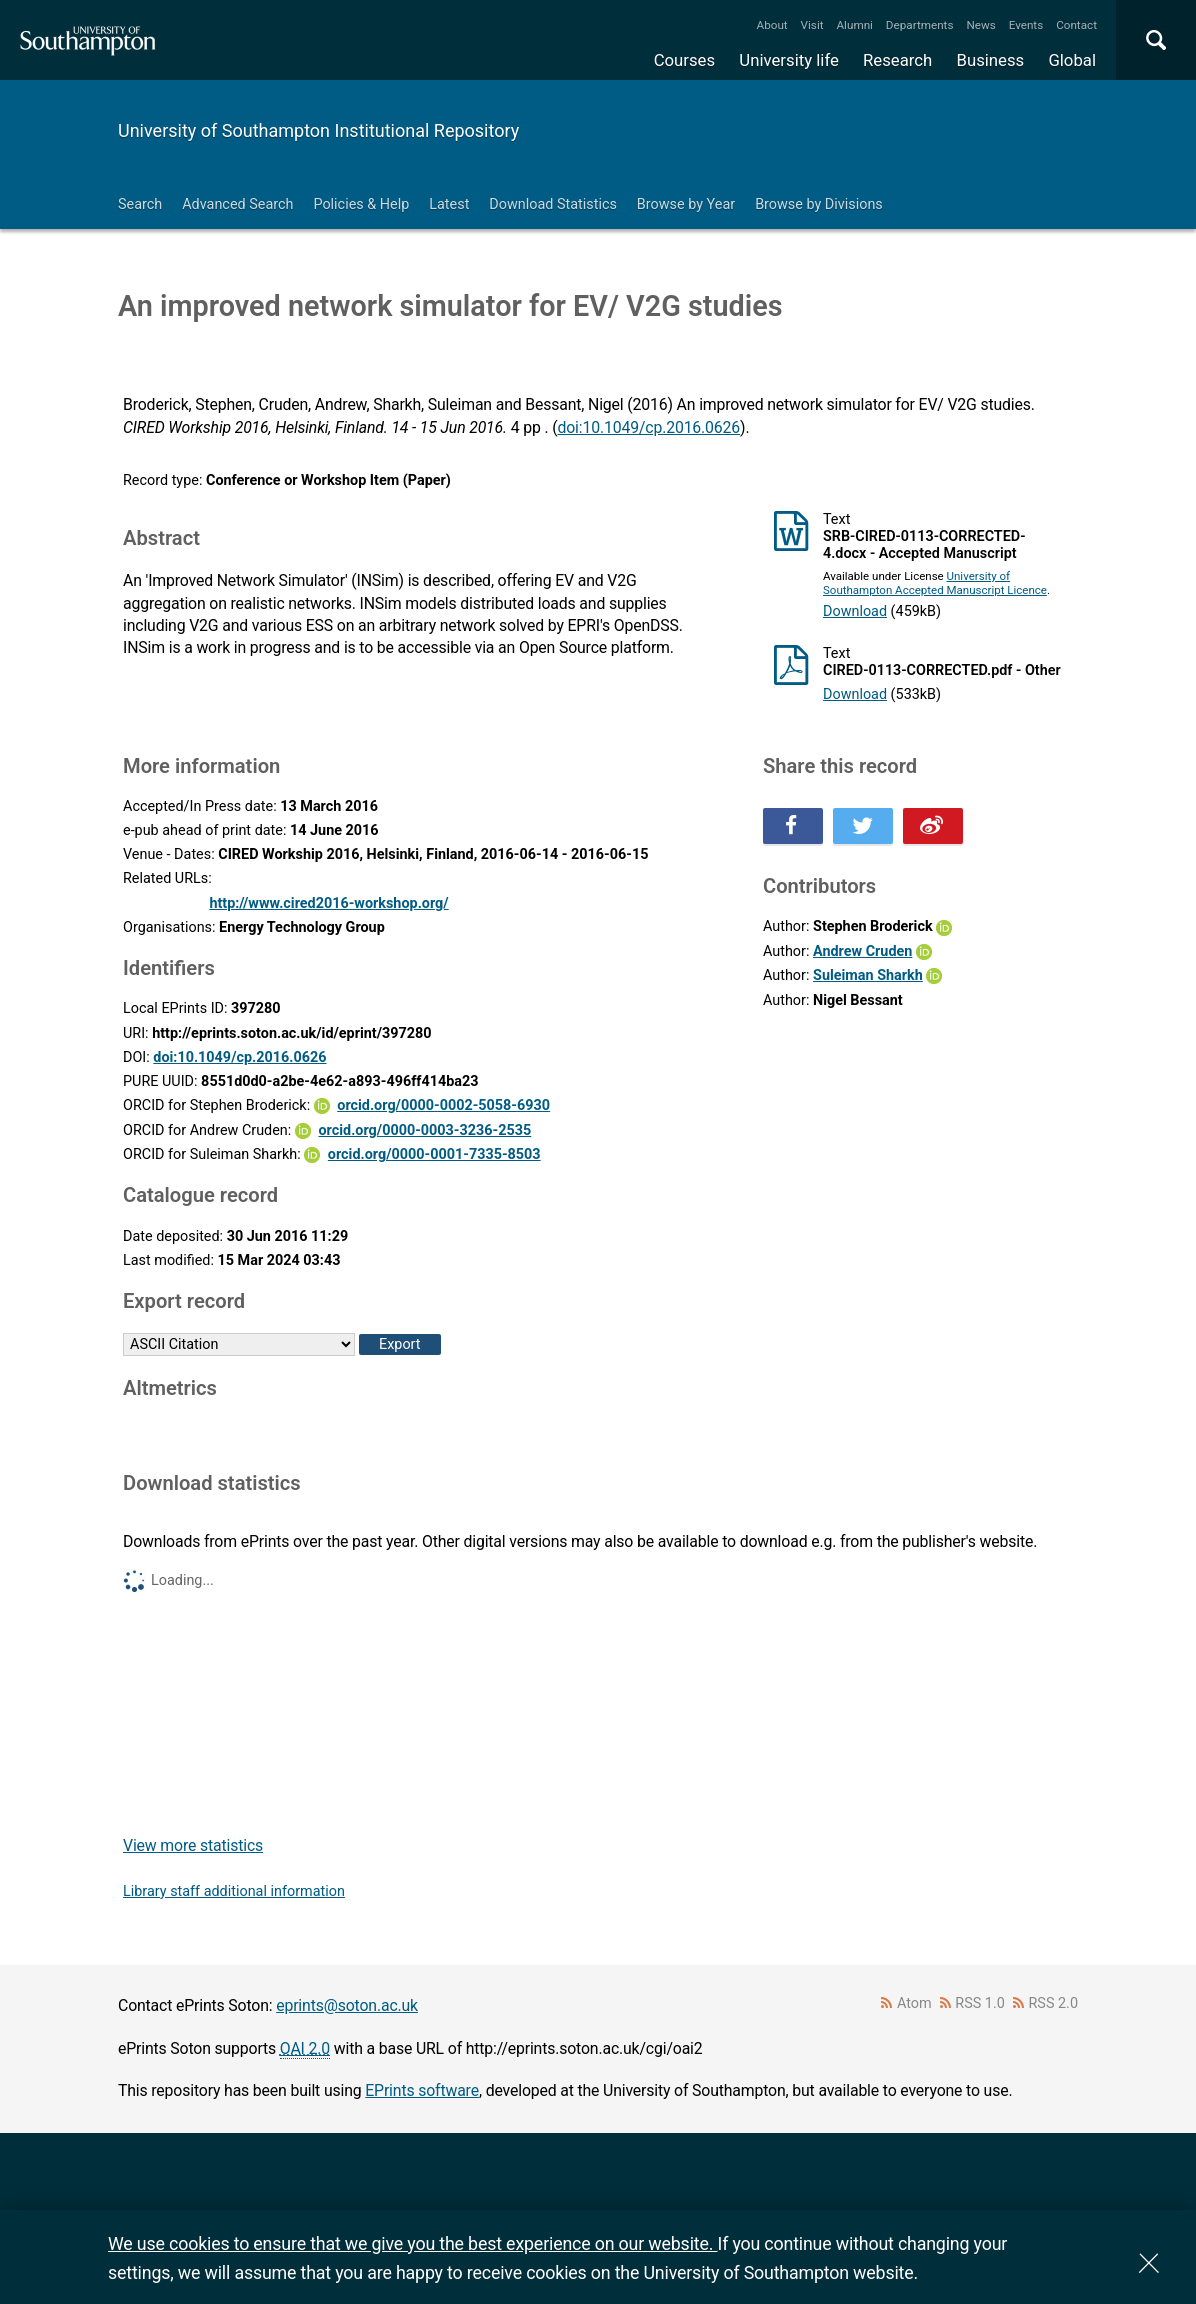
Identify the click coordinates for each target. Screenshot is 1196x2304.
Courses (684, 60)
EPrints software (422, 2090)
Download (855, 611)
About (772, 25)
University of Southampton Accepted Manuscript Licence (935, 583)
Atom (914, 2003)
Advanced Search (237, 204)
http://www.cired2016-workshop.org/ (328, 903)
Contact (1076, 25)
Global (1072, 60)
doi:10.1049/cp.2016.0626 (648, 427)
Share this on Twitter (863, 826)
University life (789, 60)
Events (1026, 25)
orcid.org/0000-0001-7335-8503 (434, 1154)
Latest (449, 204)
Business (991, 60)
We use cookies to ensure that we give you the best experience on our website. (412, 2243)
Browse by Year (686, 204)
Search (140, 204)
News (980, 25)
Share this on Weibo (933, 826)
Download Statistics (553, 204)
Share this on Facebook (793, 826)
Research (897, 60)
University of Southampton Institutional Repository (318, 130)
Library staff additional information (234, 1891)
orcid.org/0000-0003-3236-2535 (424, 1130)
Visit (812, 25)
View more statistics (193, 1845)
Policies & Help (361, 204)
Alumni (854, 25)
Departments (920, 25)
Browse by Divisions (819, 204)
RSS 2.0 (1054, 2003)
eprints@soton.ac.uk (347, 2005)
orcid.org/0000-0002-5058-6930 (443, 1105)
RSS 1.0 (980, 2003)
